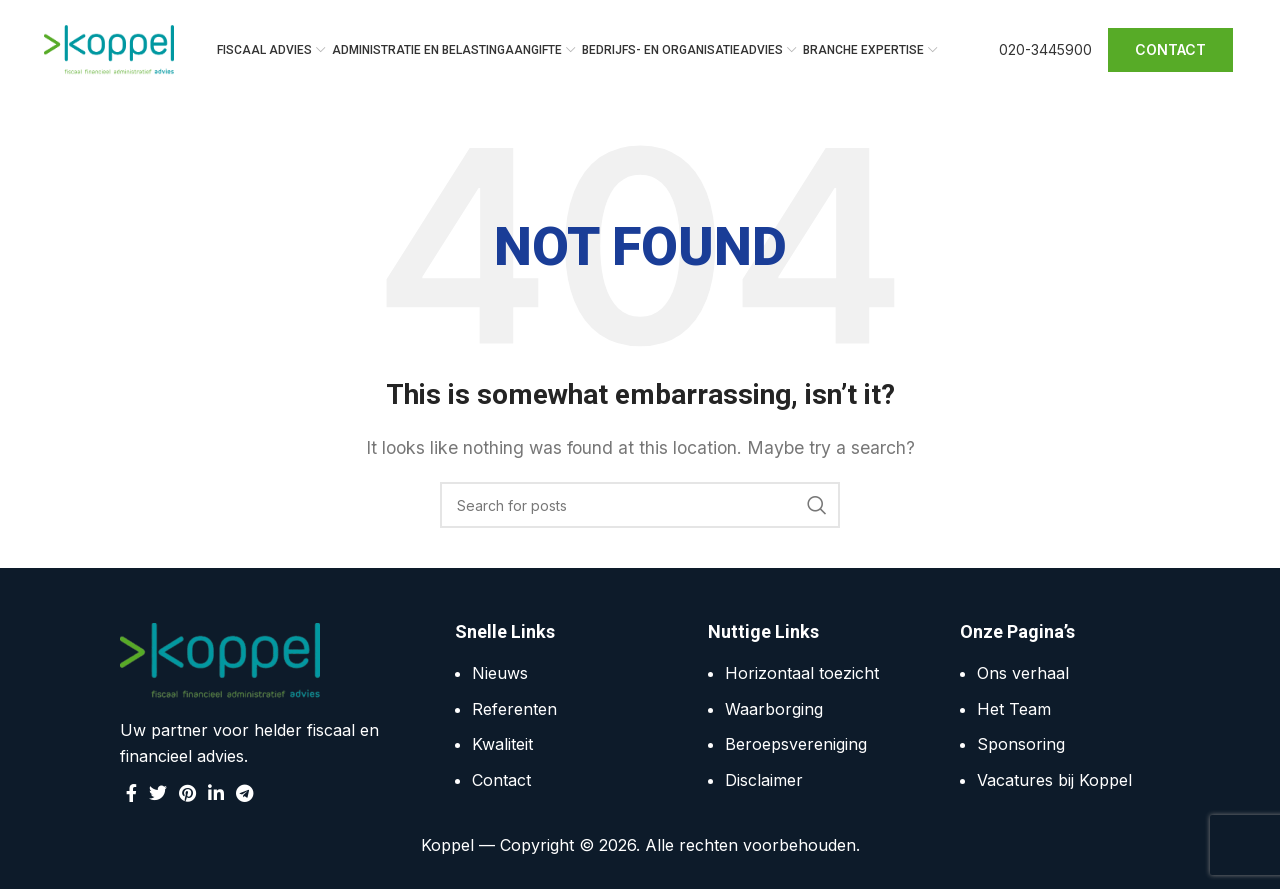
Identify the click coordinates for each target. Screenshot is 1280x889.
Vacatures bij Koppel (1054, 780)
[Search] (640, 505)
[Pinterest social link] (187, 794)
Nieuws (500, 673)
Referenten (514, 709)
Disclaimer (764, 780)
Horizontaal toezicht (802, 673)
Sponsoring (1021, 745)
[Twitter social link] (158, 794)
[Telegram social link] (244, 794)
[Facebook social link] (131, 794)
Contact (501, 780)
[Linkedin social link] (216, 794)
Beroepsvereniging (796, 745)
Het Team (1014, 709)
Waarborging (774, 709)
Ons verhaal (1023, 673)
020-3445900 (1045, 49)
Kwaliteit (502, 745)
